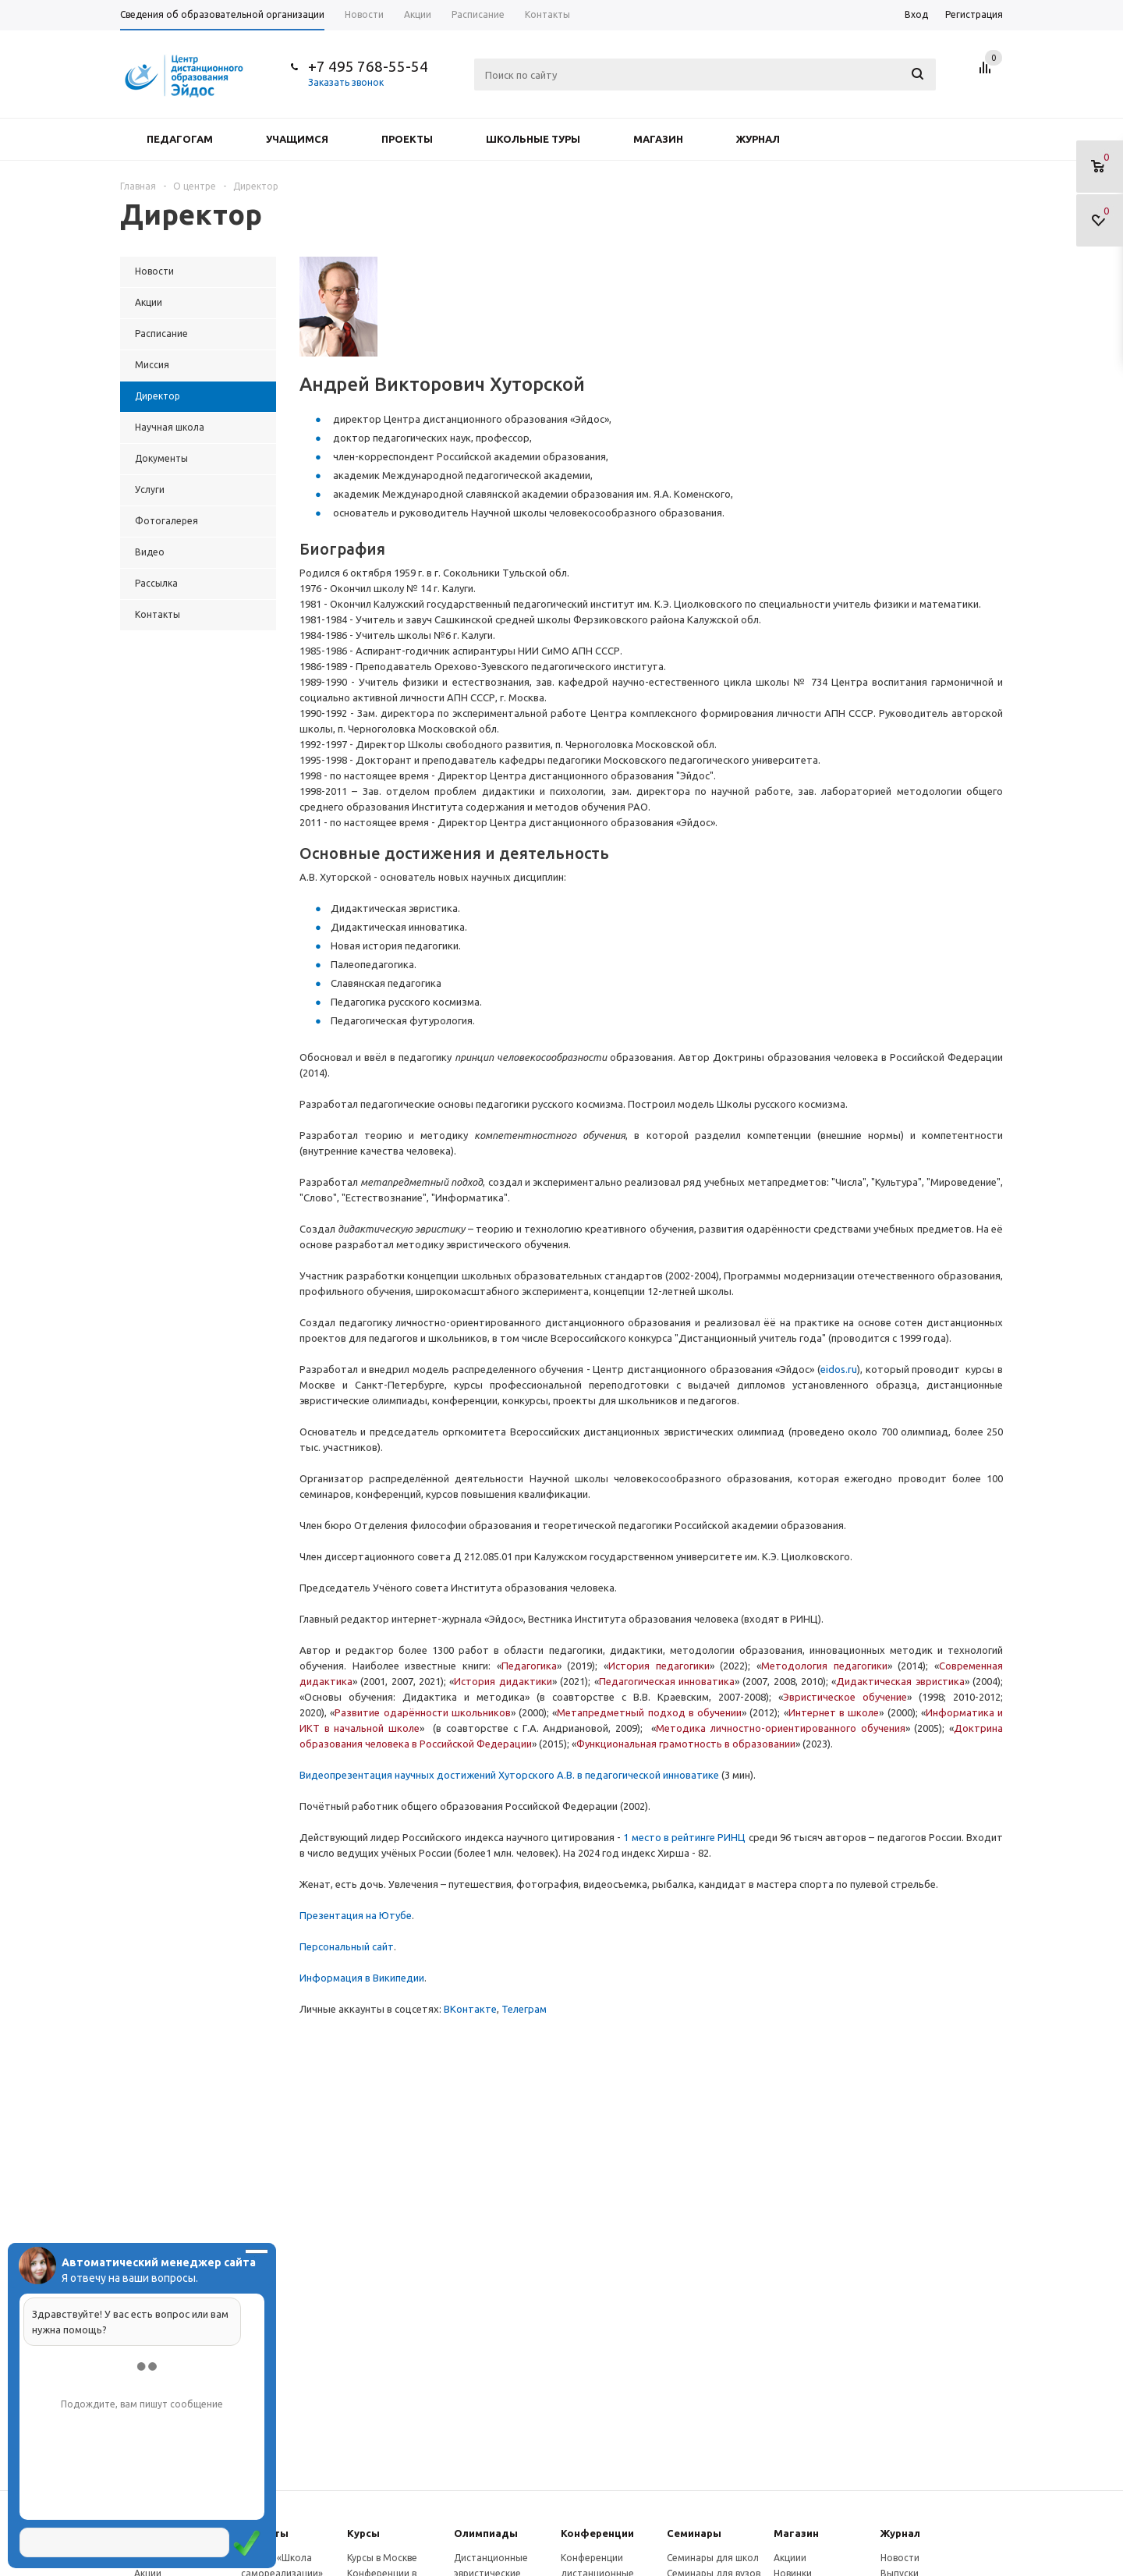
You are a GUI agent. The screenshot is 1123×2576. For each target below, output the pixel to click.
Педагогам (180, 138)
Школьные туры (533, 138)
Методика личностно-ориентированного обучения (780, 1728)
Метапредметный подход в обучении (649, 1712)
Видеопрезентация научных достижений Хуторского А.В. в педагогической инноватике (509, 1774)
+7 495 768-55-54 (368, 66)
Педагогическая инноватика (667, 1681)
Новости (899, 2558)
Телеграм (524, 2008)
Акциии (790, 2558)
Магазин (658, 138)
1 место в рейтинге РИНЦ (684, 1837)
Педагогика (529, 1665)
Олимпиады (486, 2533)
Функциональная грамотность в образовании (685, 1743)
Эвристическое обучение (845, 1696)
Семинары (694, 2533)
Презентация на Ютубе (355, 1915)
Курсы (363, 2533)
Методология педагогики (824, 1665)
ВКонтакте (470, 2008)
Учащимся (297, 138)
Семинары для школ (713, 2558)
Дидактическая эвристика (900, 1681)
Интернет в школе (834, 1712)
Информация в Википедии (361, 1977)
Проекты (407, 138)
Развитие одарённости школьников (423, 1712)
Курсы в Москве (382, 2558)
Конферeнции (597, 2533)
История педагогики (659, 1665)
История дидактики (502, 1681)
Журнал (758, 138)
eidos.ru (838, 1369)
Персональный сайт (346, 1946)
